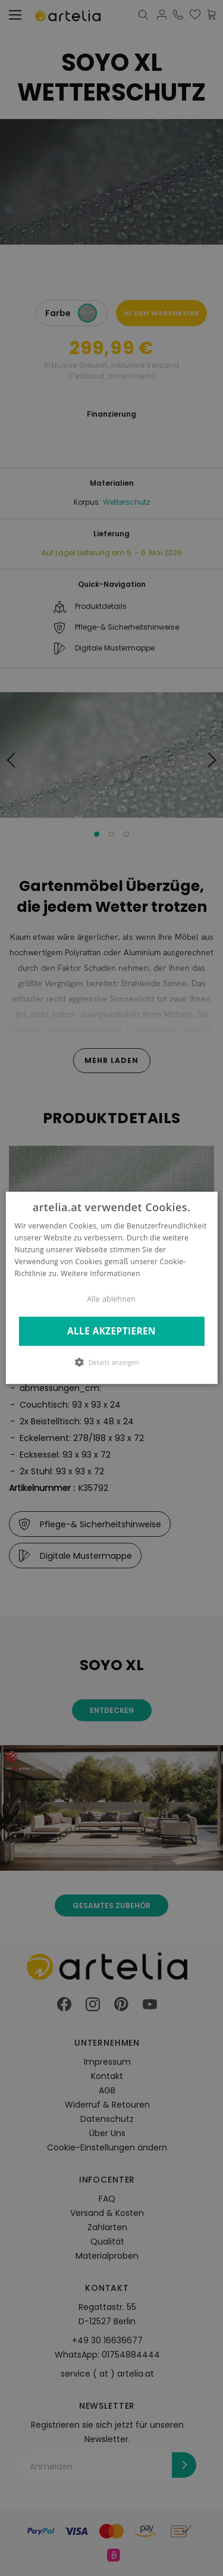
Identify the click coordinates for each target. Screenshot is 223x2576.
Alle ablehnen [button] (111, 1300)
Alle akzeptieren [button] (111, 1331)
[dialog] (111, 1288)
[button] (112, 1362)
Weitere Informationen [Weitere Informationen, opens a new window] (100, 1273)
